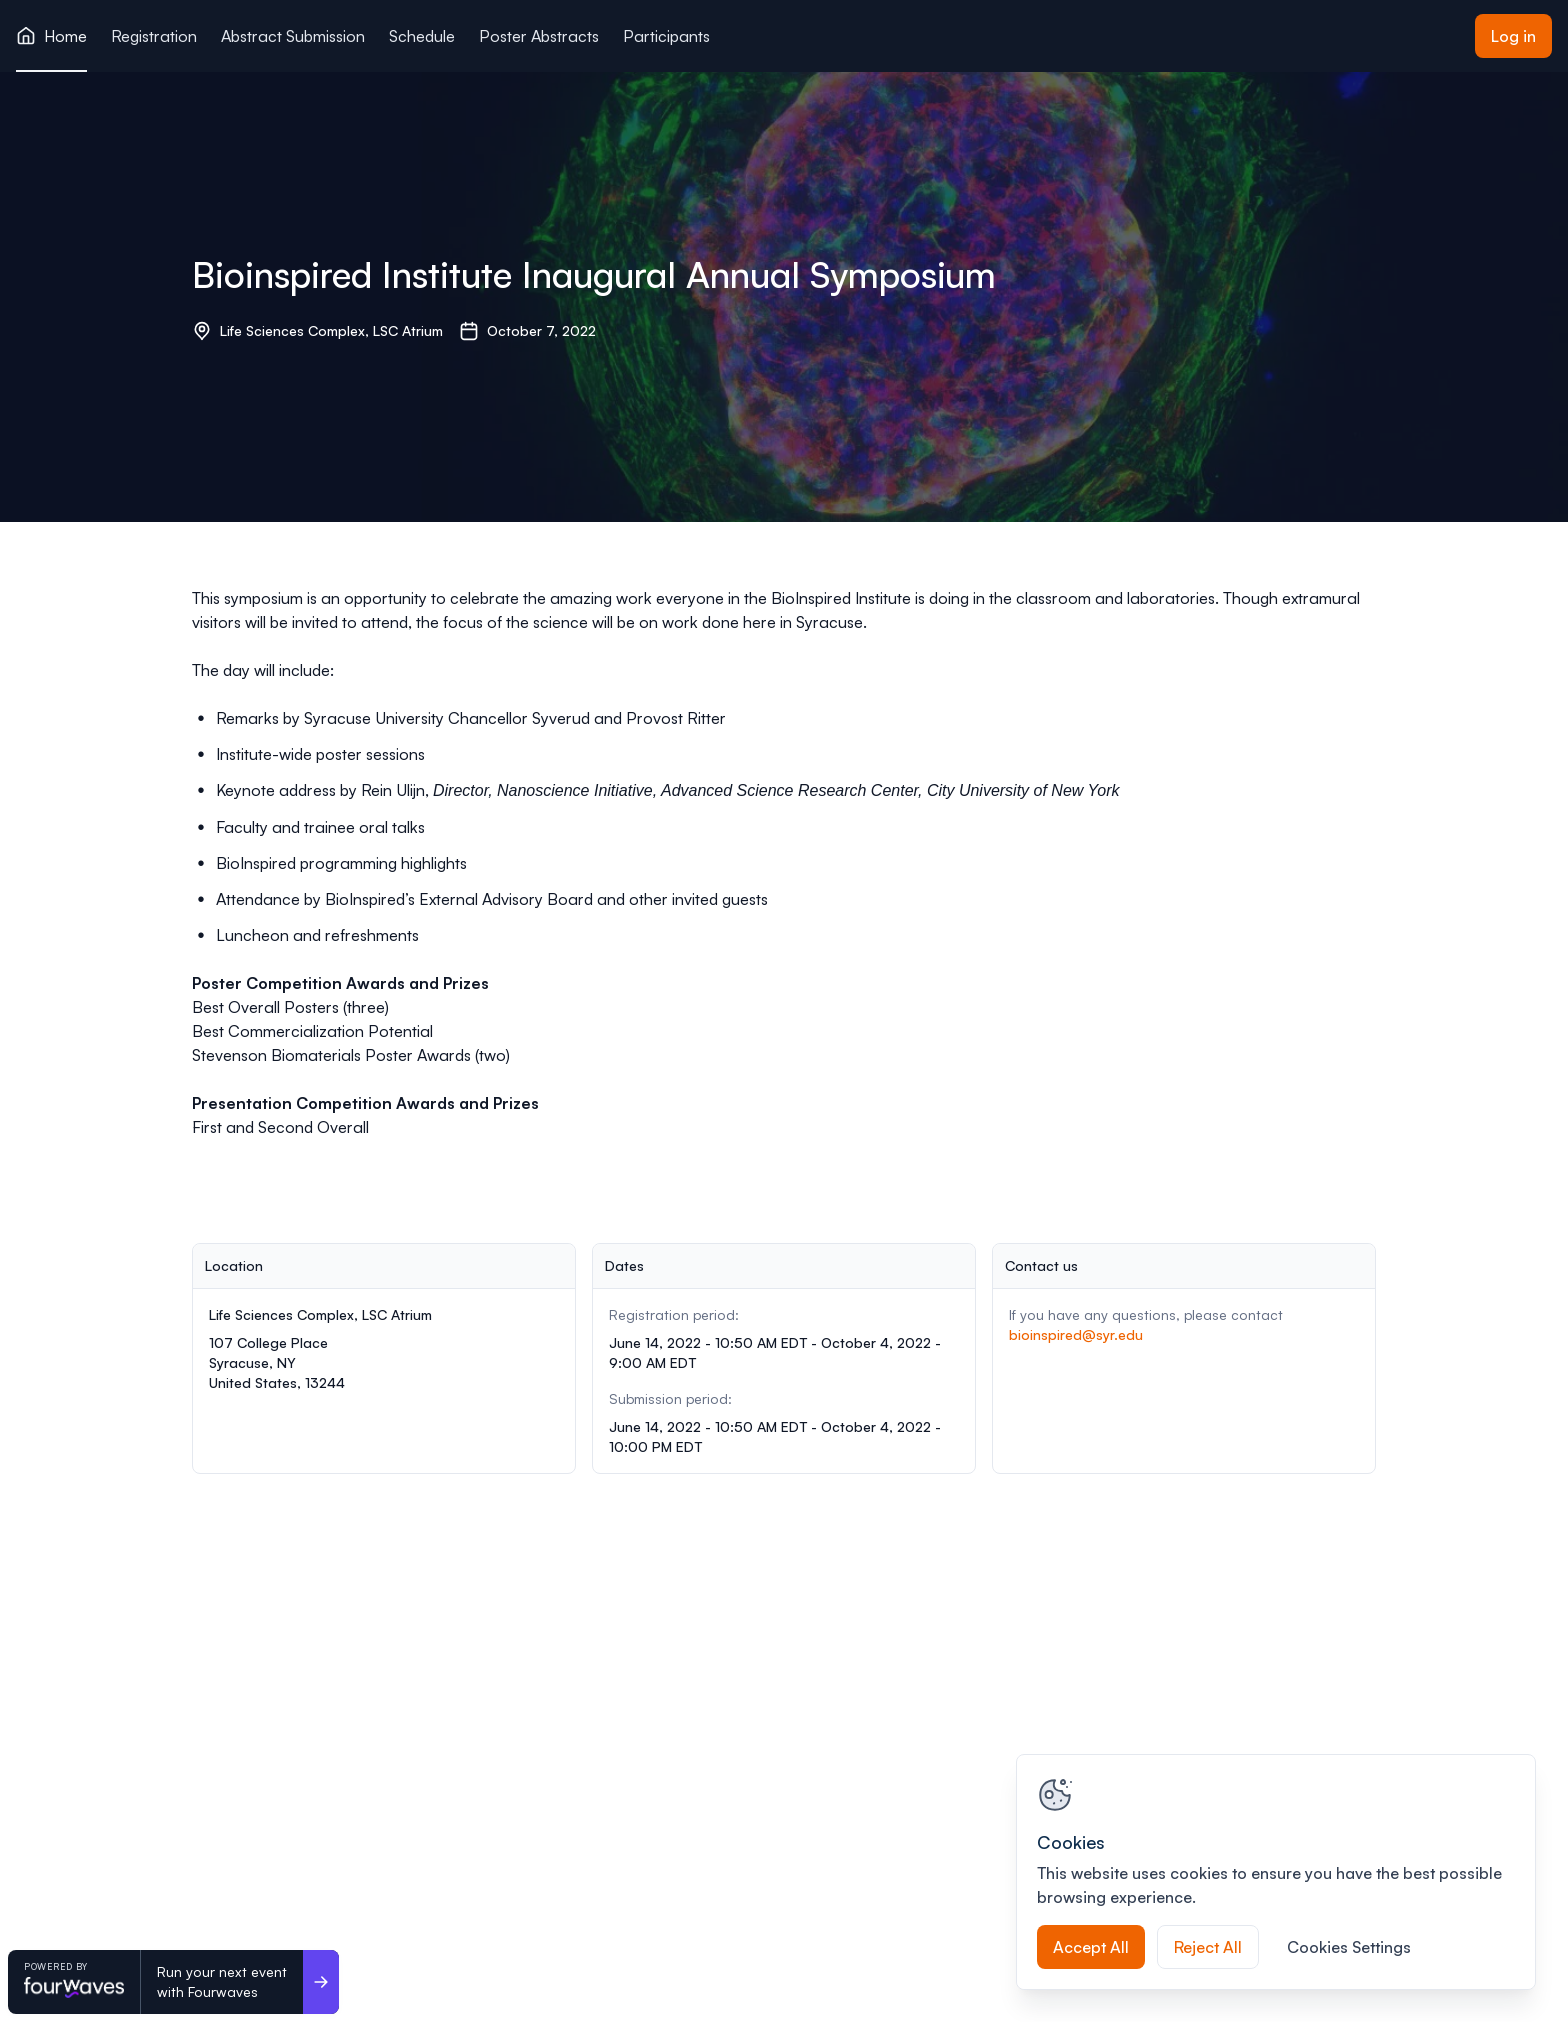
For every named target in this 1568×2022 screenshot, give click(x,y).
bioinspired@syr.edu (1076, 1334)
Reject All (1208, 1947)
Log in (1513, 36)
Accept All (1091, 1947)
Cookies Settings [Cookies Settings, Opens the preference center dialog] (1349, 1947)
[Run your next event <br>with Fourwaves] (321, 1982)
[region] (1276, 1872)
